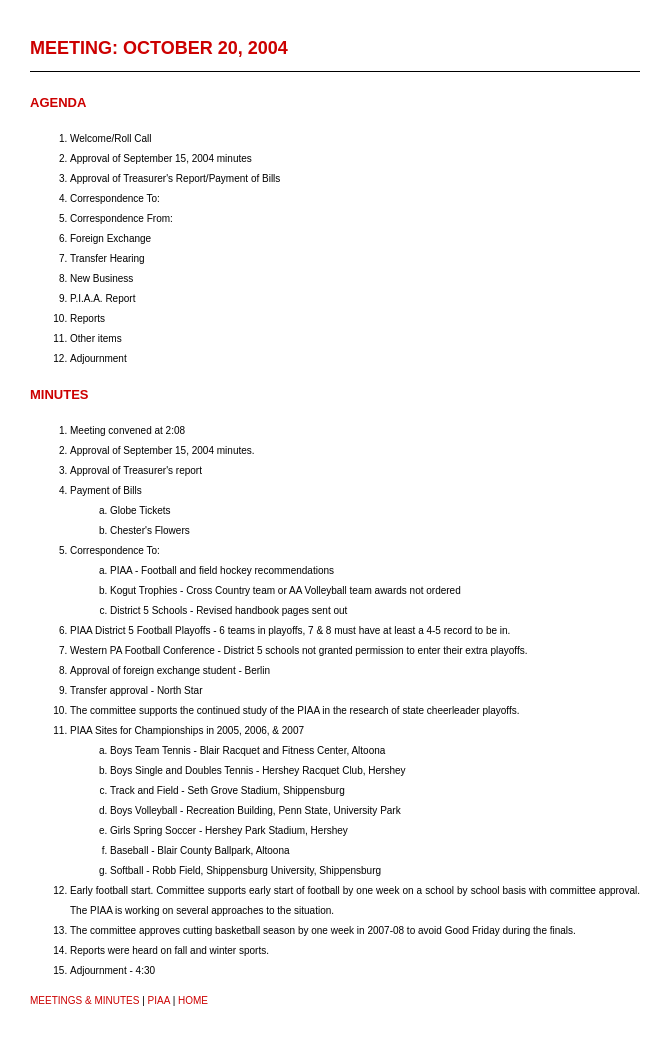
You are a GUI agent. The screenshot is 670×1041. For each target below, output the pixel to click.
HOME (193, 1000)
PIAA (159, 1000)
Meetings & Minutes (84, 1000)
